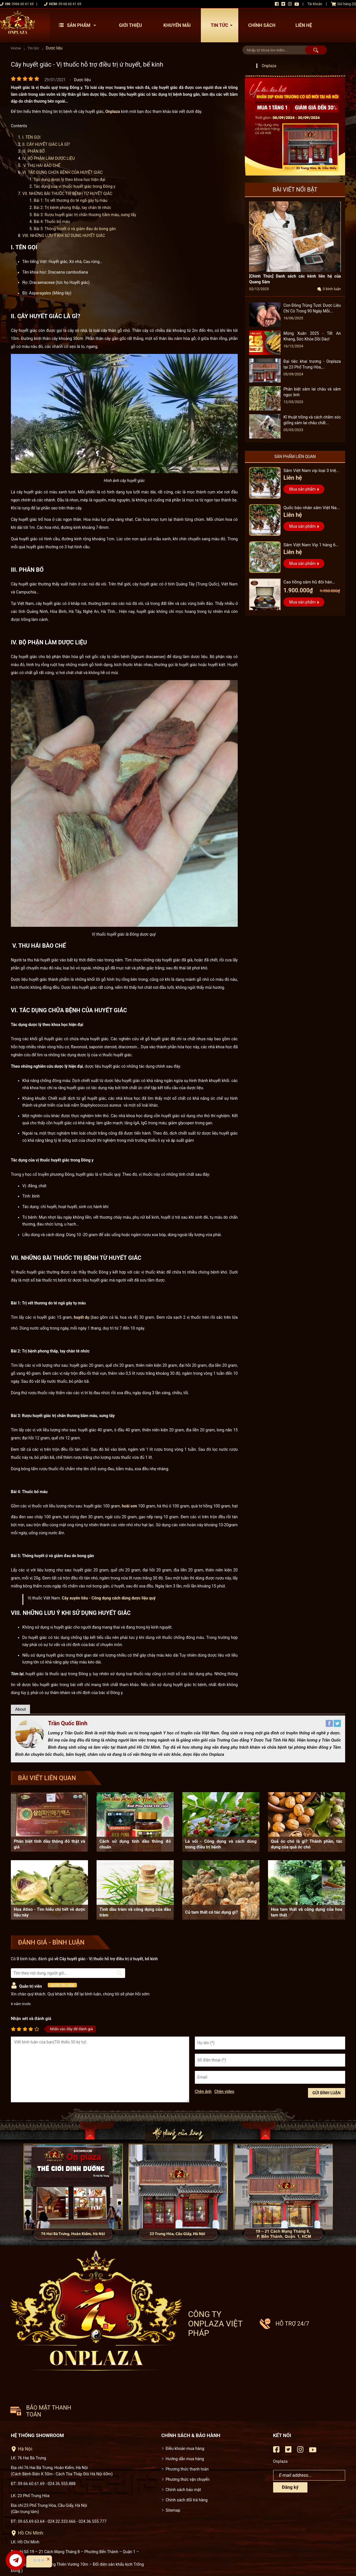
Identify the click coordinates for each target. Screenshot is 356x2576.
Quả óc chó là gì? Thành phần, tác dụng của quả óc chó (306, 1844)
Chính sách (261, 25)
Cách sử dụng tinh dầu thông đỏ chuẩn (135, 1844)
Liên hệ (303, 25)
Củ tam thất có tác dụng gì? (211, 1912)
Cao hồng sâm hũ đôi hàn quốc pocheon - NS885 (311, 583)
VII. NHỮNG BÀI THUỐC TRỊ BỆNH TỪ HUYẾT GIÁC (67, 193)
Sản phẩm (79, 25)
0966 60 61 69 (22, 4)
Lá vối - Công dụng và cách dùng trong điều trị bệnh (221, 1844)
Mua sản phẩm (302, 489)
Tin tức (223, 25)
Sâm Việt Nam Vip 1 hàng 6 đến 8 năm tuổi (311, 546)
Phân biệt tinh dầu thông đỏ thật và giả (49, 1844)
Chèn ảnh (203, 2091)
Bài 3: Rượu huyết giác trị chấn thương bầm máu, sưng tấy (85, 214)
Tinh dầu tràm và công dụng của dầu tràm (135, 1912)
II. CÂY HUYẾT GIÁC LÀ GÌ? (46, 144)
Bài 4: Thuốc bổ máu (52, 222)
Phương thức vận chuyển (188, 2412)
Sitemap (173, 2443)
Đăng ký (290, 2420)
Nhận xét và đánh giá (31, 2018)
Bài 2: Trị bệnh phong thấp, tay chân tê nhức (72, 208)
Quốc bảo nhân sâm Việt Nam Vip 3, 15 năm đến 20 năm (310, 508)
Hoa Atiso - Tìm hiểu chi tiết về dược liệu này (49, 1912)
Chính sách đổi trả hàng (187, 2432)
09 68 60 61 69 (70, 4)
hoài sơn (129, 1506)
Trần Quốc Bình (67, 1723)
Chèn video (224, 2091)
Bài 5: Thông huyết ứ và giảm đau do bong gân (75, 229)
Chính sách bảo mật (183, 2422)
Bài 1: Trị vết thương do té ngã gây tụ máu (70, 200)
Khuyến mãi (177, 25)
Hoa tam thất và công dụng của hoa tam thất (306, 1912)
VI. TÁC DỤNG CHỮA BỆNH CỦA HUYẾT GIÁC (62, 172)
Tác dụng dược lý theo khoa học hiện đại (69, 179)
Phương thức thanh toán (187, 2402)
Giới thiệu (130, 25)
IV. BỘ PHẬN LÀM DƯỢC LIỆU (48, 158)
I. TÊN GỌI (31, 137)
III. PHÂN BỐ (33, 151)
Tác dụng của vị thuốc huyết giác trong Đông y (74, 186)
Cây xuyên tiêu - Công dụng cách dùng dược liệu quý (108, 1598)
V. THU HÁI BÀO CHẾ (41, 165)
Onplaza (112, 111)
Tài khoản (314, 4)
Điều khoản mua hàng (185, 2381)
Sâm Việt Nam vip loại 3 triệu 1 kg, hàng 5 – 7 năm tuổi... (310, 471)
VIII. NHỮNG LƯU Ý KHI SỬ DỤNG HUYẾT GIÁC (63, 236)
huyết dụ (81, 1317)
